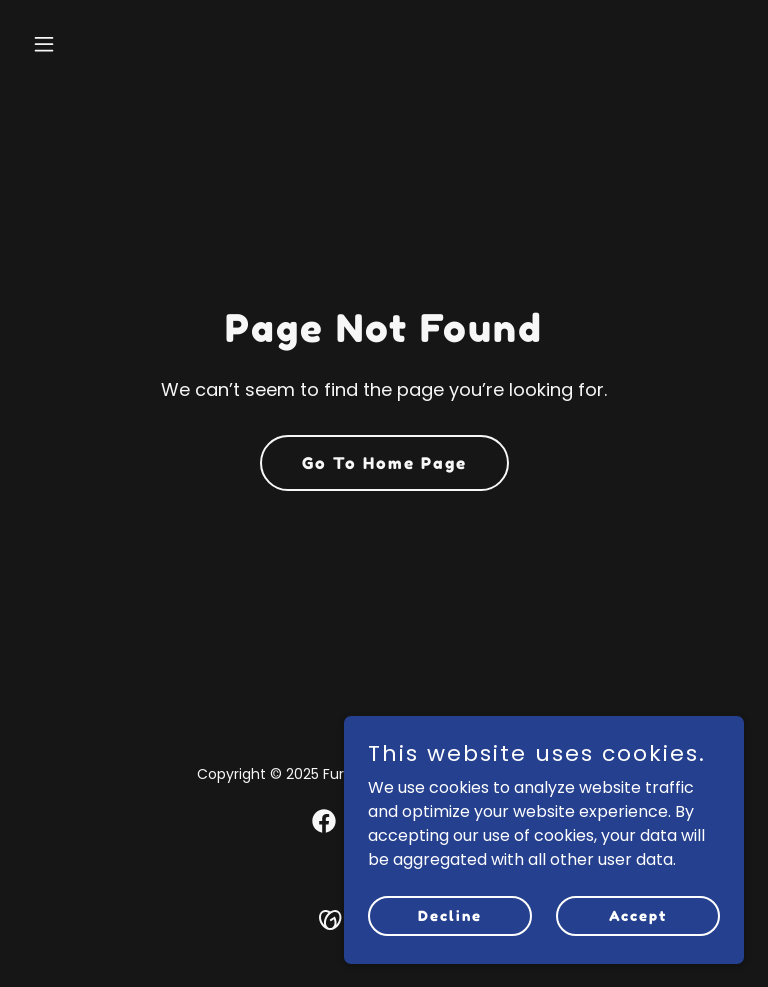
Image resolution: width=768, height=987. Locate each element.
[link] (324, 821)
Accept (638, 915)
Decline (450, 915)
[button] (78, 44)
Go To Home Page (384, 463)
